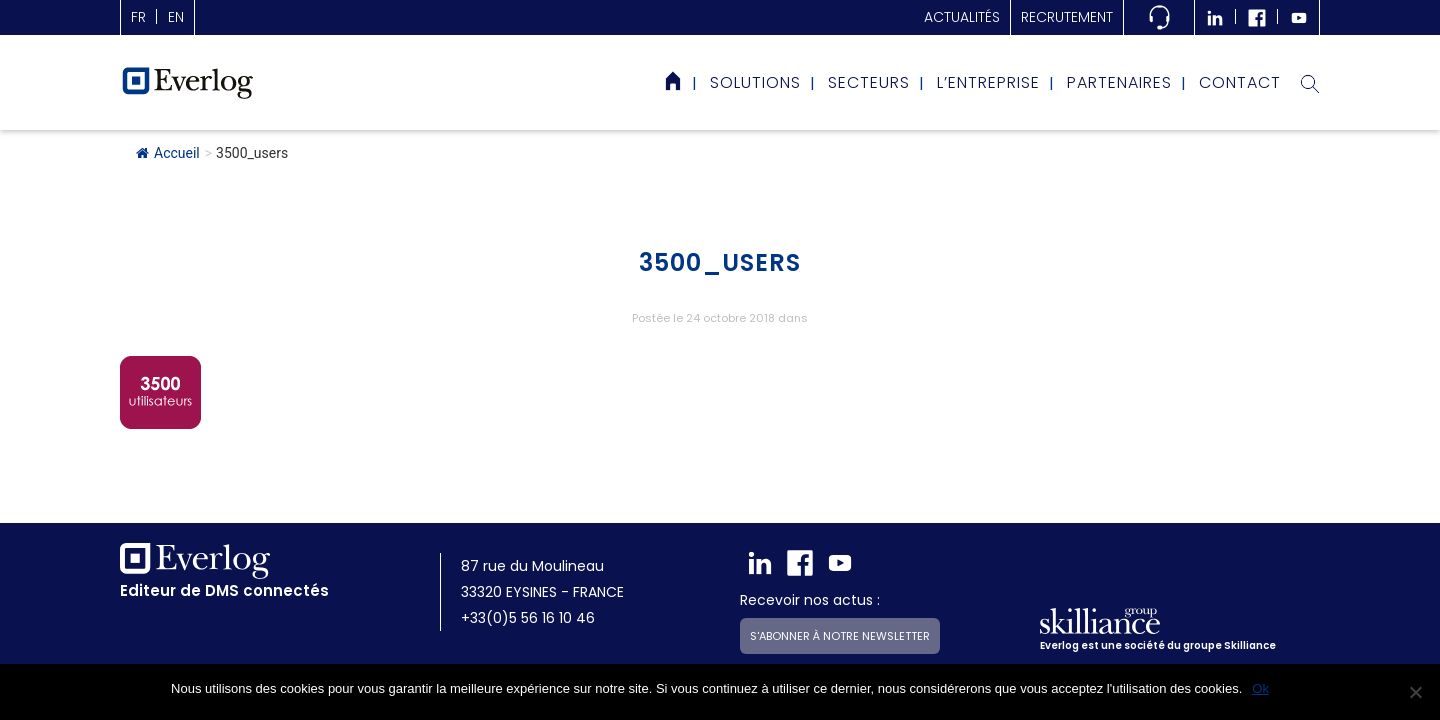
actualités (962, 17)
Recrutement (1067, 17)
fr (138, 17)
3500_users (720, 262)
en (176, 17)
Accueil (168, 153)
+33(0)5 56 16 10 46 (528, 618)
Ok (1260, 688)
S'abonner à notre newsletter (840, 636)
